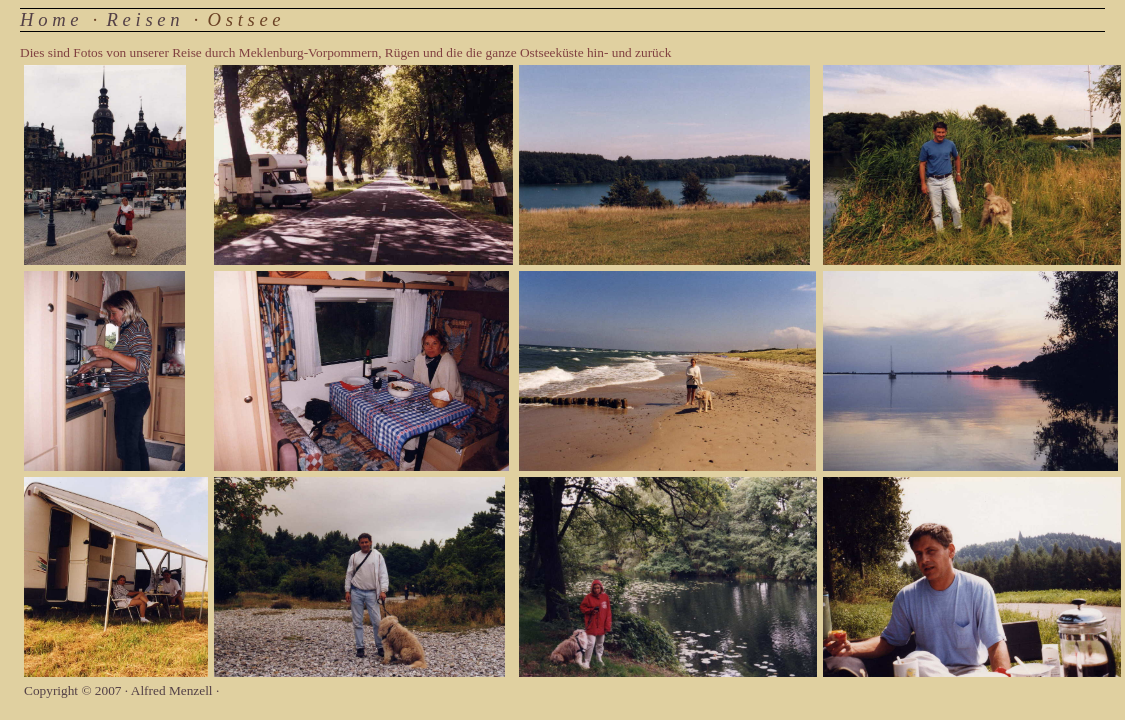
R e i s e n (143, 19)
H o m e (49, 19)
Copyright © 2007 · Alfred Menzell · (121, 690)
